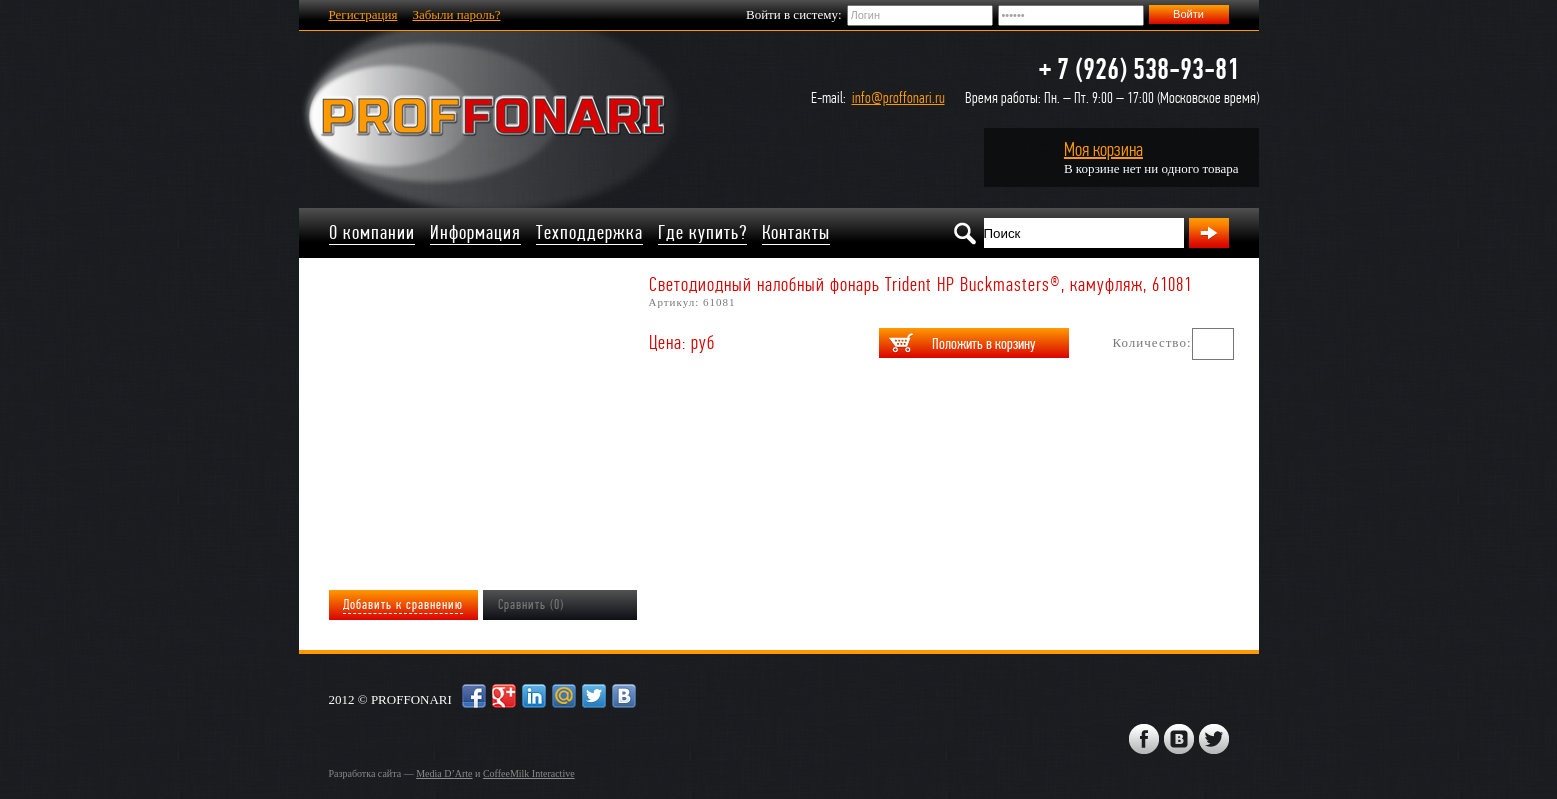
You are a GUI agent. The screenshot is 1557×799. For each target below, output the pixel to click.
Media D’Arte (444, 773)
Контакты (796, 232)
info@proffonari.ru (898, 97)
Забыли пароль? (456, 14)
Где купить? (702, 232)
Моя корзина (1103, 149)
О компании (372, 232)
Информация (475, 232)
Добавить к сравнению (403, 604)
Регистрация (363, 14)
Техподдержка (589, 232)
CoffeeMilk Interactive (529, 773)
